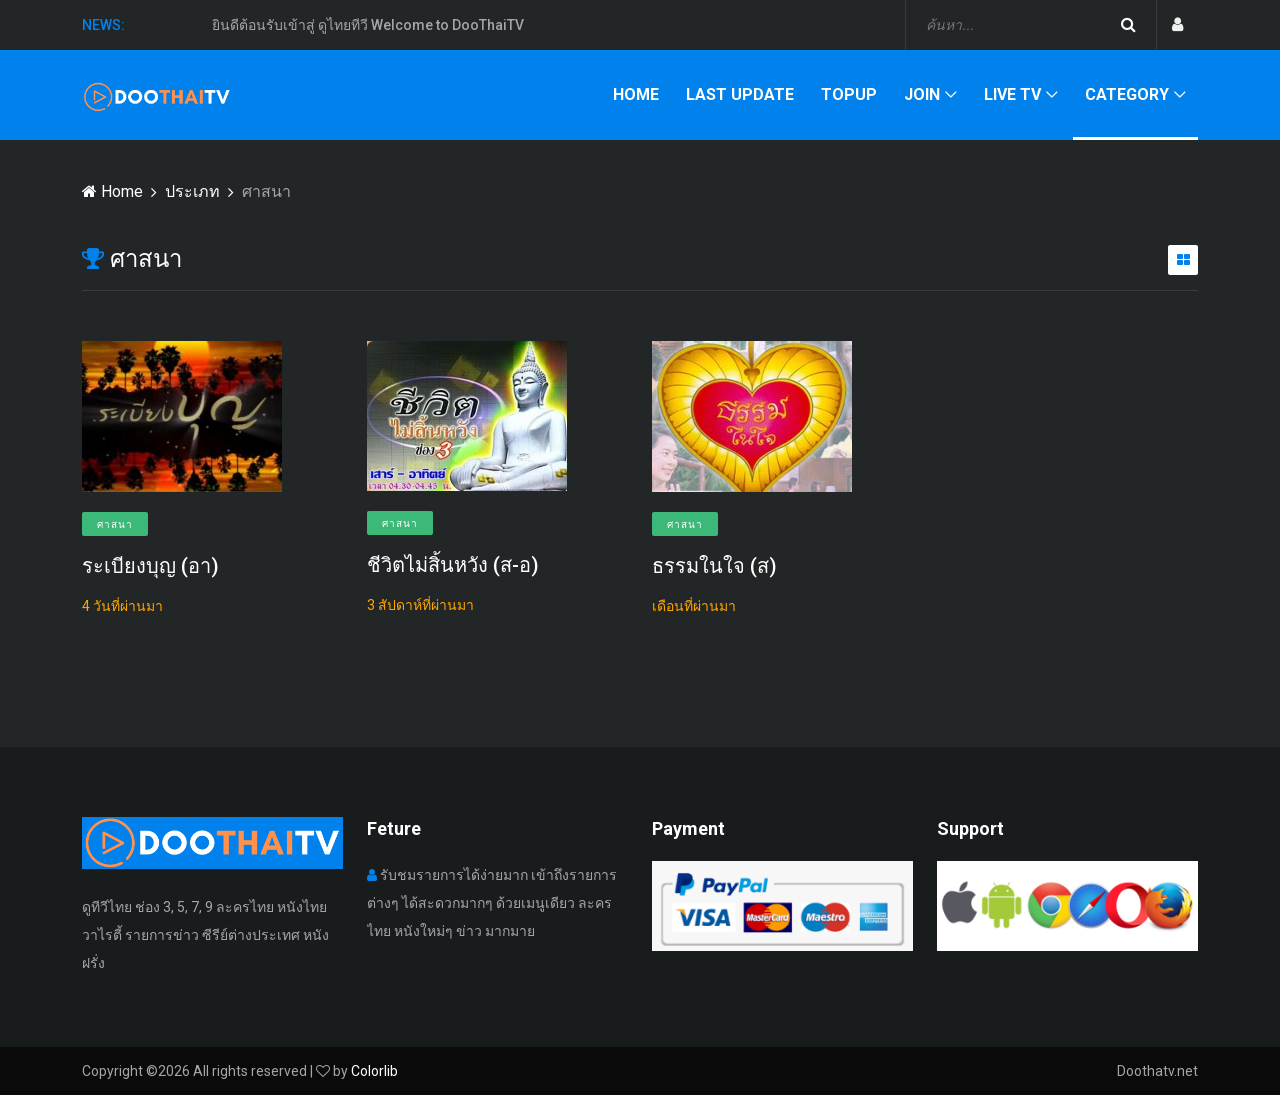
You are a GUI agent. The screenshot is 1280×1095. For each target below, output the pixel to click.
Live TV (1012, 94)
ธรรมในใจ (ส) (714, 566)
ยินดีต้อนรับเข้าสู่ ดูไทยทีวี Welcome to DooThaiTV (368, 26)
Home (636, 94)
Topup (849, 94)
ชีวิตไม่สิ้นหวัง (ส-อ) (453, 565)
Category (1127, 94)
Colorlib (374, 1071)
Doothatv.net (1157, 1071)
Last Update (740, 94)
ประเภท (192, 191)
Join (922, 94)
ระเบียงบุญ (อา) (150, 566)
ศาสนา (115, 524)
